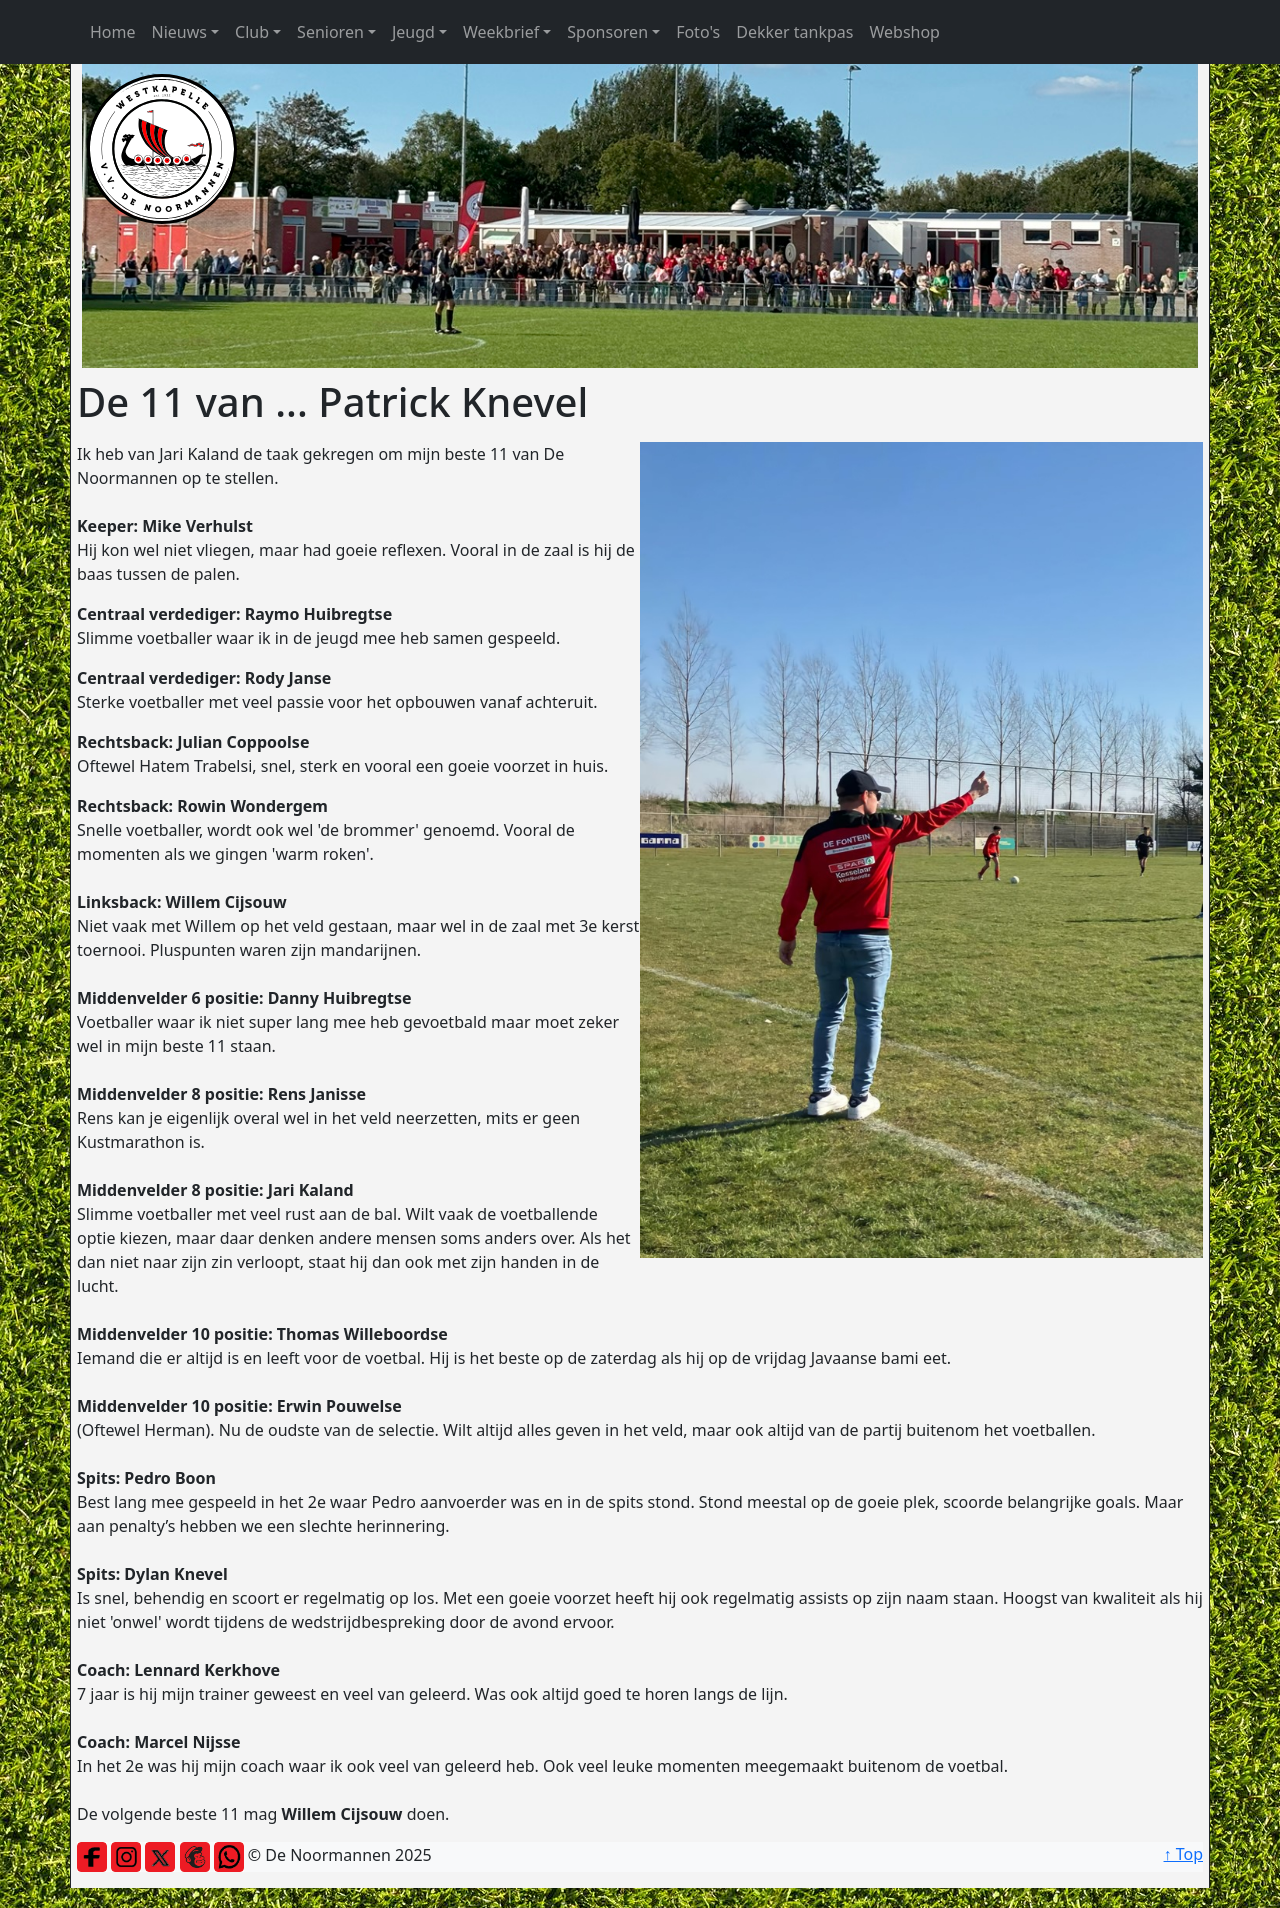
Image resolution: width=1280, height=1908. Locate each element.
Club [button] (252, 32)
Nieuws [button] (179, 32)
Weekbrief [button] (501, 32)
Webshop (904, 32)
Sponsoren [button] (607, 32)
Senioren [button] (330, 32)
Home (113, 32)
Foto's (698, 32)
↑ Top (1183, 1854)
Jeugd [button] (413, 32)
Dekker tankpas (794, 32)
